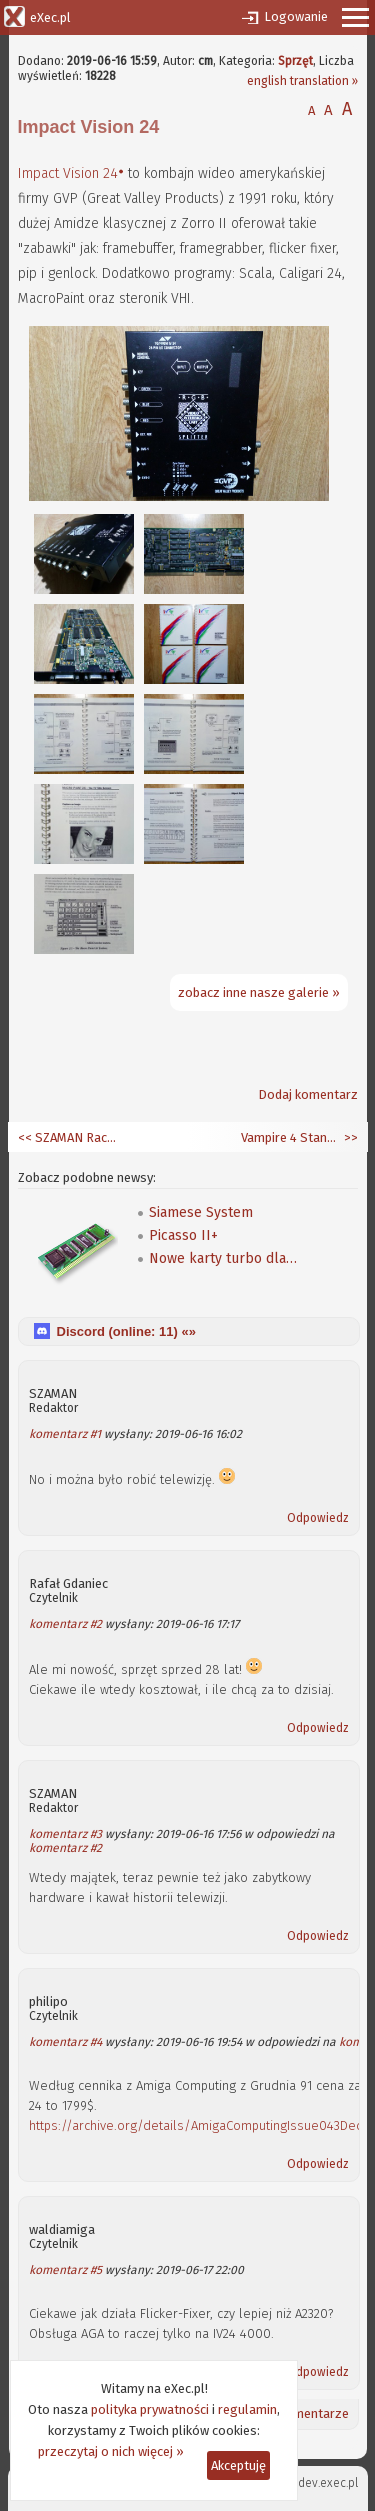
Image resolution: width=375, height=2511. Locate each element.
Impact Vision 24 (68, 173)
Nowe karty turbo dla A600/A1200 (224, 1258)
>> (349, 1137)
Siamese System (201, 1212)
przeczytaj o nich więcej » (111, 2451)
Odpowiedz (318, 1518)
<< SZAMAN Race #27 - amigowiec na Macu (68, 1137)
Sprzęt (295, 61)
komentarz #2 (65, 1624)
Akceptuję (238, 2465)
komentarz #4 (65, 2042)
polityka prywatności (150, 2409)
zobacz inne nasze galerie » (259, 992)
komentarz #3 (65, 1834)
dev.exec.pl (328, 2483)
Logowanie (296, 16)
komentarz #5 (65, 2270)
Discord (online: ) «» (126, 1331)
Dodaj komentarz (308, 1094)
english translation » (302, 81)
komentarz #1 (65, 1434)
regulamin (247, 2409)
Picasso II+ (183, 1235)
